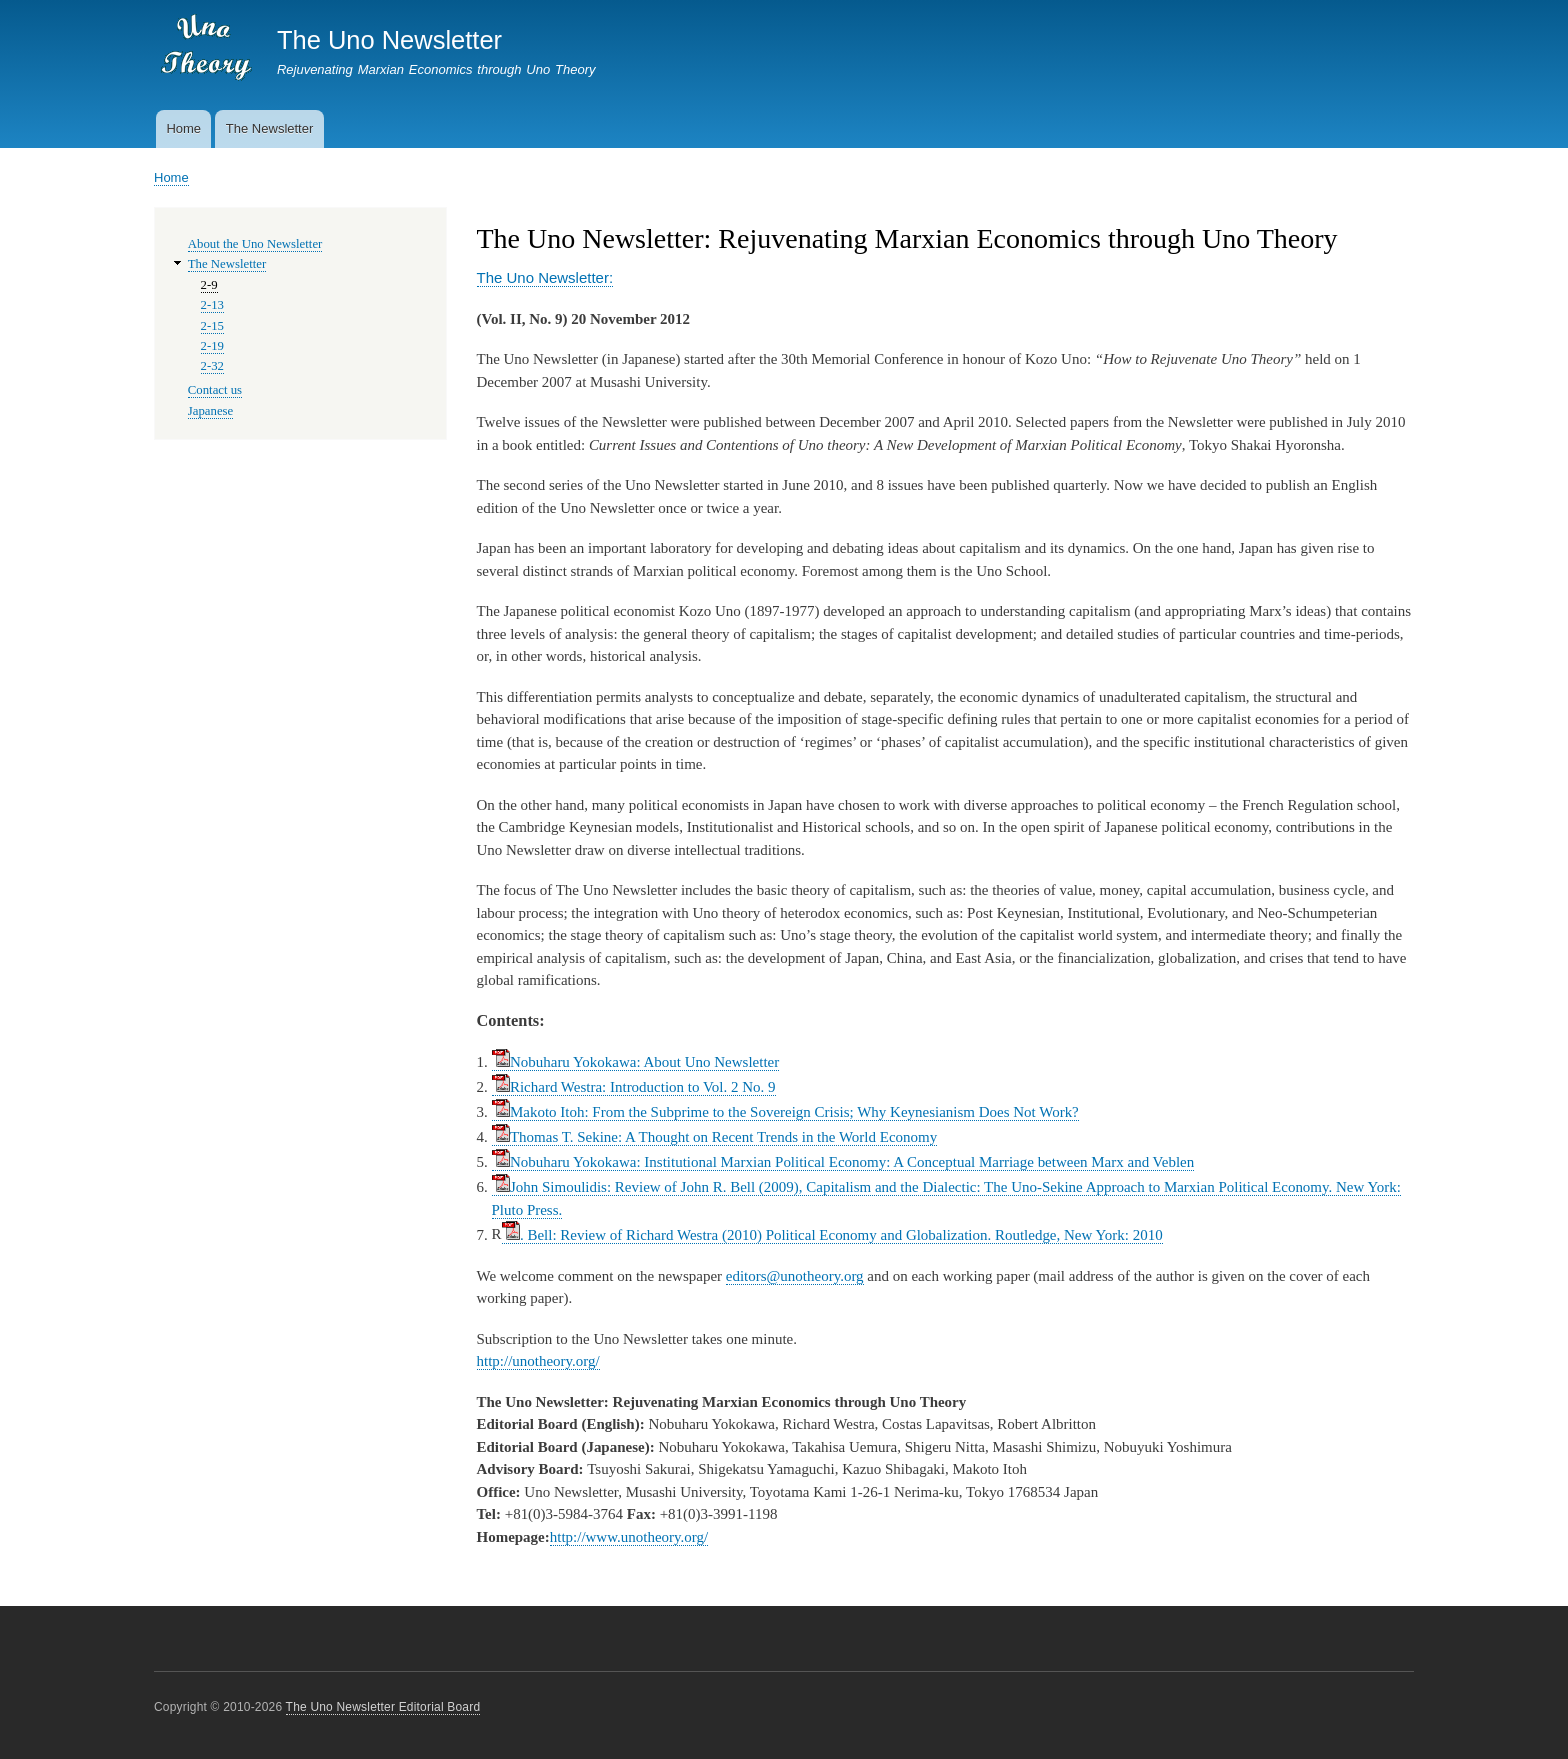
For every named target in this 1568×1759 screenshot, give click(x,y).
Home (183, 128)
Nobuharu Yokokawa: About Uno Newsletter (636, 1062)
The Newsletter (269, 128)
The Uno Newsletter (389, 40)
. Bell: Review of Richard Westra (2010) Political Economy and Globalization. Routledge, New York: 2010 (832, 1235)
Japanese (210, 411)
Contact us (215, 390)
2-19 (212, 346)
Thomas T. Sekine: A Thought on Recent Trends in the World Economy (715, 1137)
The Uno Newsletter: (545, 277)
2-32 (212, 366)
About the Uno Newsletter (255, 244)
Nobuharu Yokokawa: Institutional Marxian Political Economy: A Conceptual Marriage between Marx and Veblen (843, 1162)
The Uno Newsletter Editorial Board (383, 1707)
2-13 (212, 305)
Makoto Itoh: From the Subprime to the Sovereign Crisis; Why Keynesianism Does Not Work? (785, 1112)
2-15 (212, 326)
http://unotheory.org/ (538, 1361)
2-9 (209, 285)
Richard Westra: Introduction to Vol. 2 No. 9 (634, 1087)
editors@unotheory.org (795, 1276)
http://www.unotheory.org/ (629, 1537)
